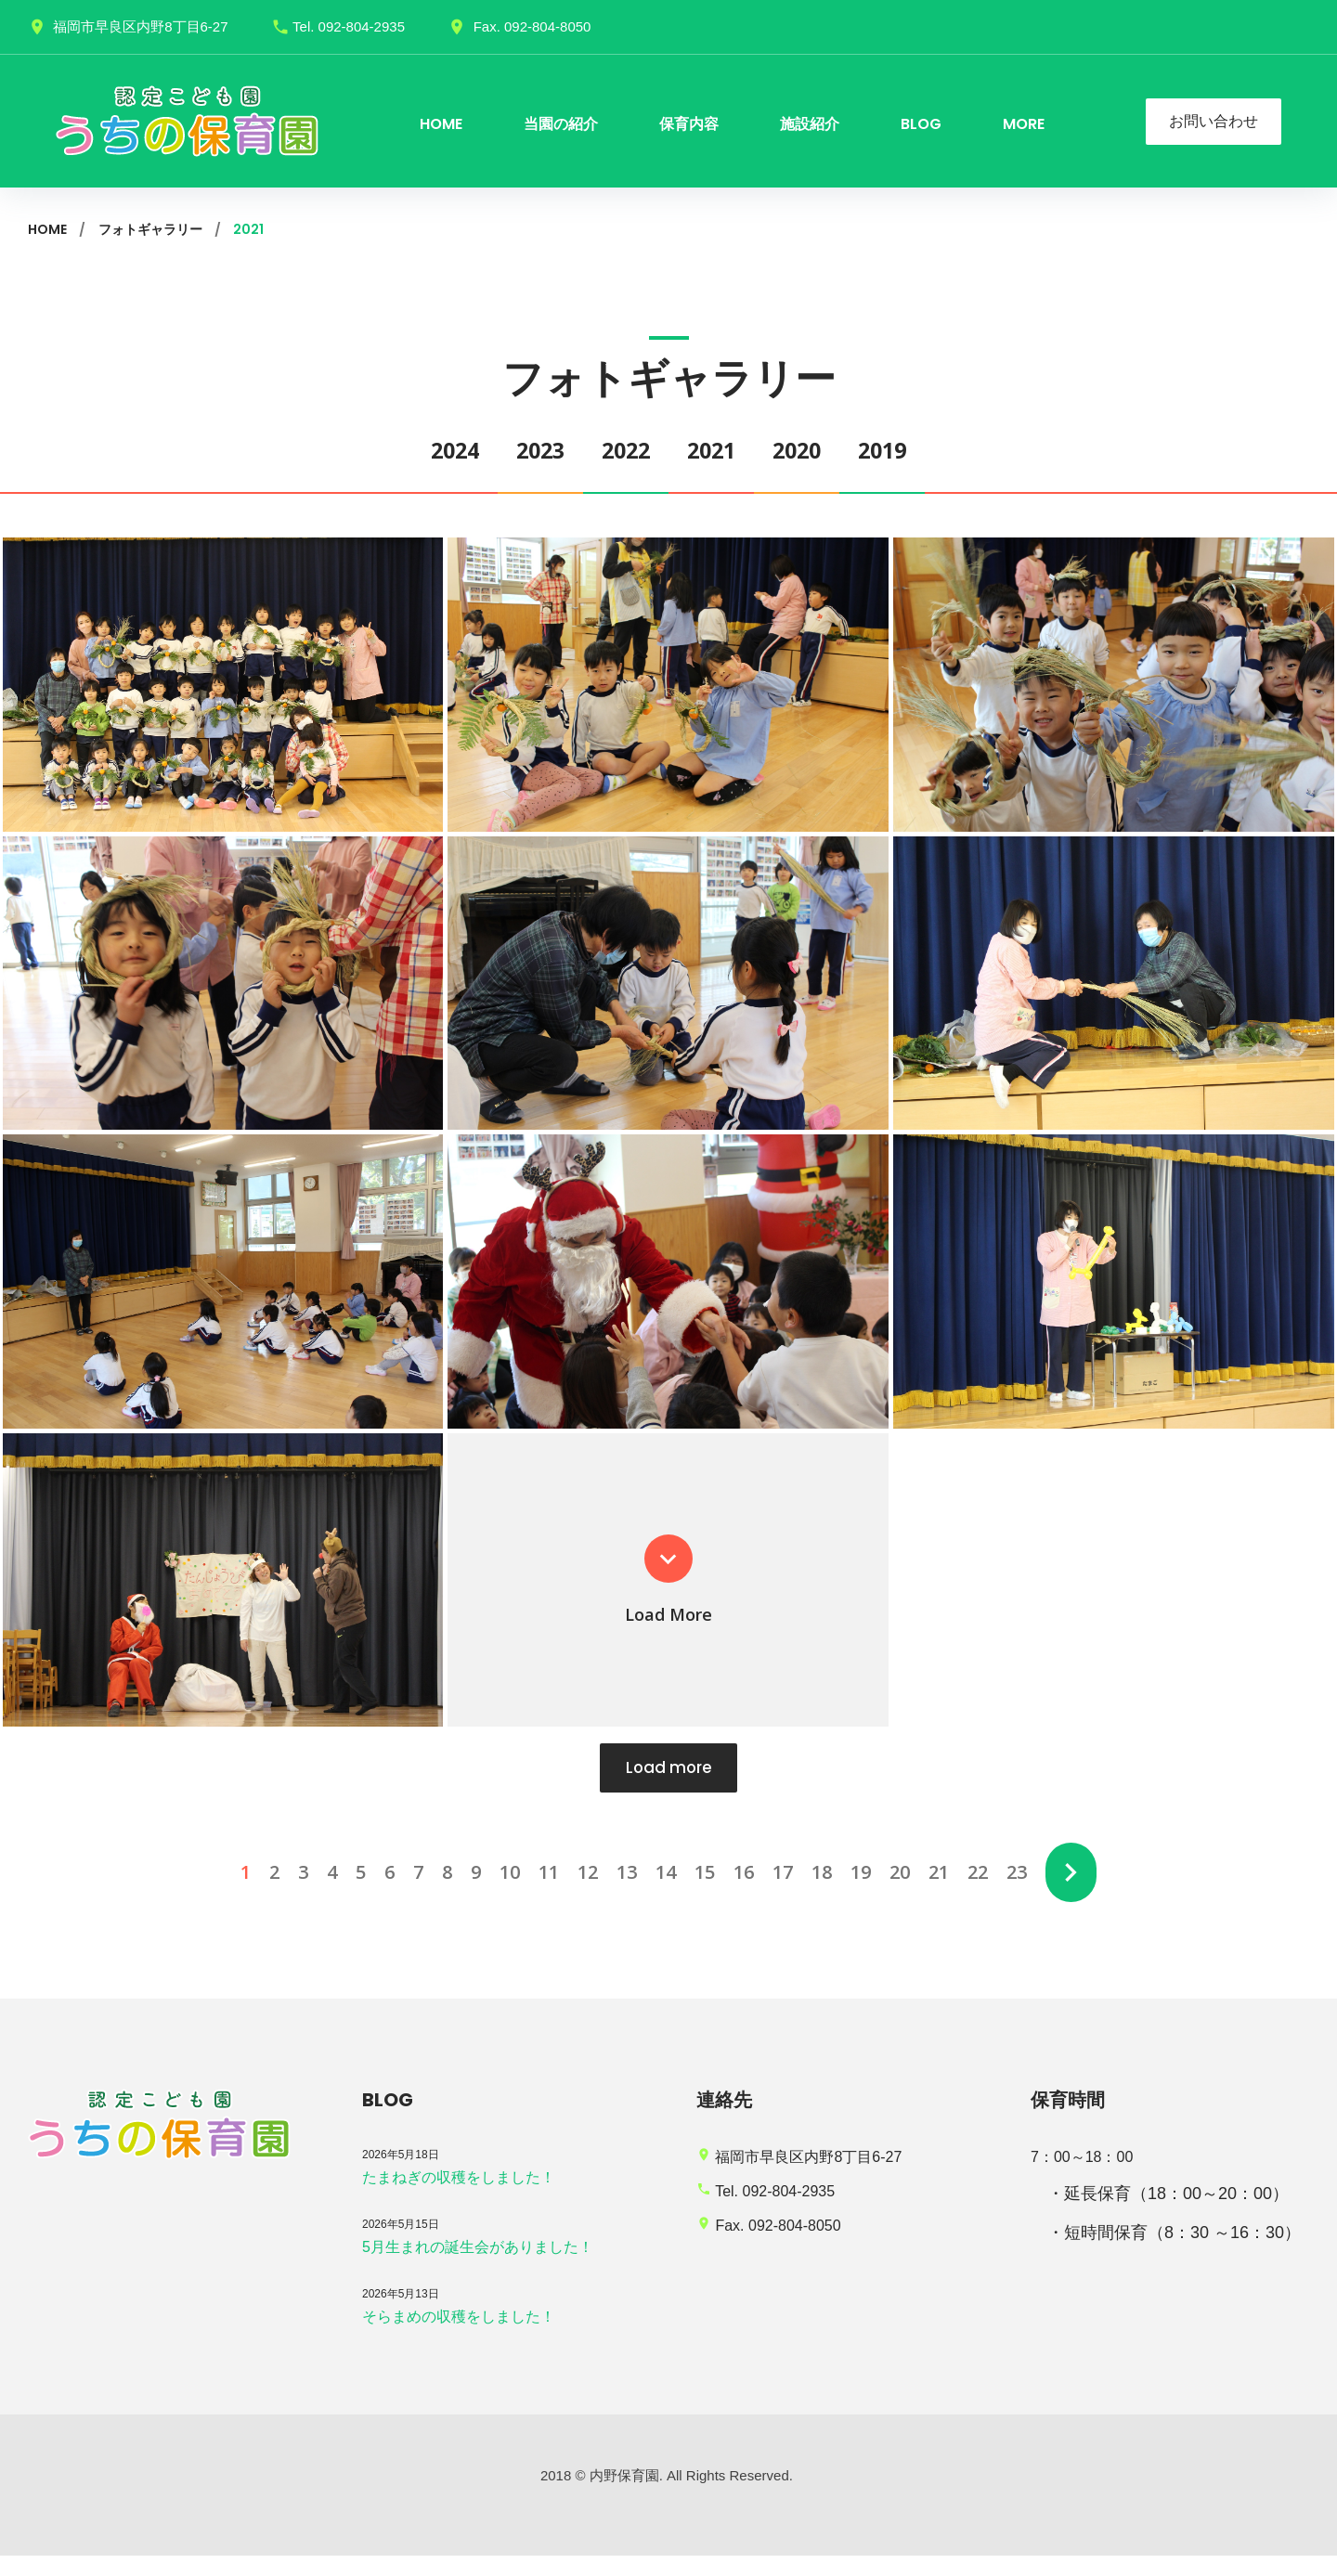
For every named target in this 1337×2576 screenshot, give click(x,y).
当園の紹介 (561, 124)
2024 (417, 450)
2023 (518, 450)
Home (47, 229)
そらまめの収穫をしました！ (458, 2337)
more (1024, 124)
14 (662, 1892)
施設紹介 (809, 124)
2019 (919, 450)
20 (896, 1892)
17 (779, 1892)
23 (1013, 1892)
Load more (669, 1785)
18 (818, 1892)
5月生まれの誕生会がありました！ (477, 2267)
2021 (718, 450)
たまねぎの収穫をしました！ (458, 2198)
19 (857, 1892)
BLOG (921, 124)
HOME (441, 124)
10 (506, 1892)
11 (545, 1892)
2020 (818, 450)
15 (701, 1892)
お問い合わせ (1213, 122)
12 (584, 1892)
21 (935, 1892)
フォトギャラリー (150, 229)
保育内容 (689, 124)
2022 (618, 450)
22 (974, 1892)
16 (740, 1892)
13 (623, 1892)
